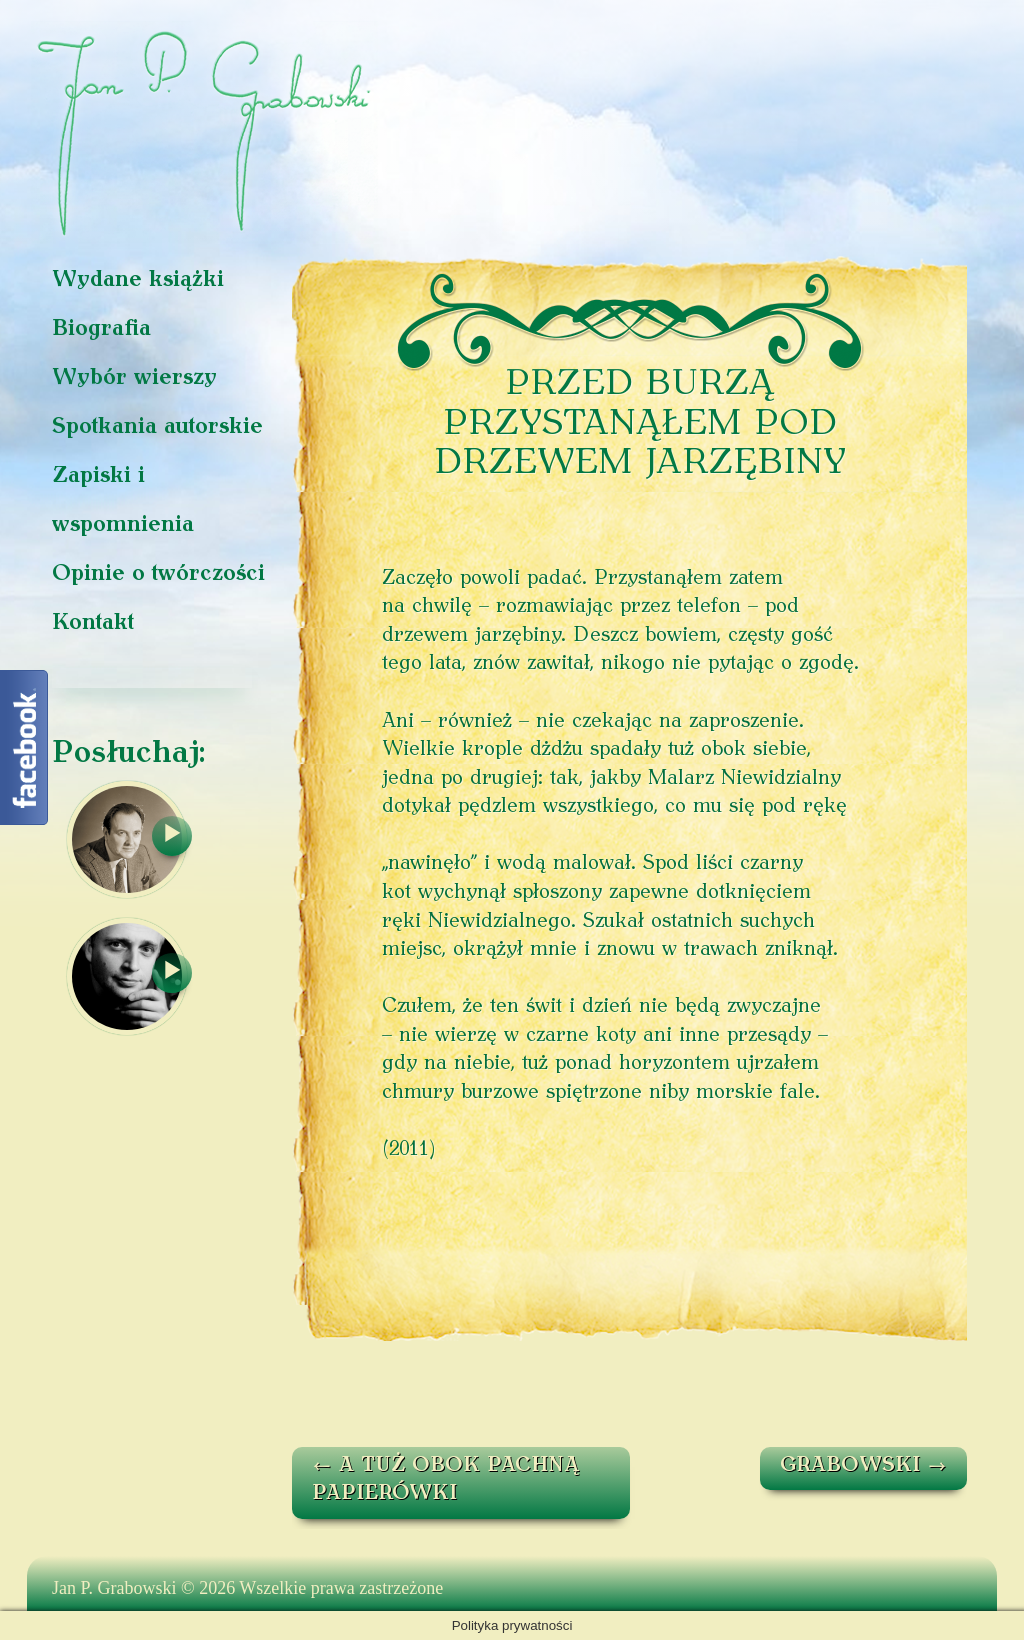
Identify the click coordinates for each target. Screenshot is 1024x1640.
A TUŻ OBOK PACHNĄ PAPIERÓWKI (445, 1480)
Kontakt (93, 623)
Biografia (101, 329)
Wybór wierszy (134, 378)
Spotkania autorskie (157, 427)
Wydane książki (138, 280)
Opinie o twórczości (158, 574)
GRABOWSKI (863, 1466)
